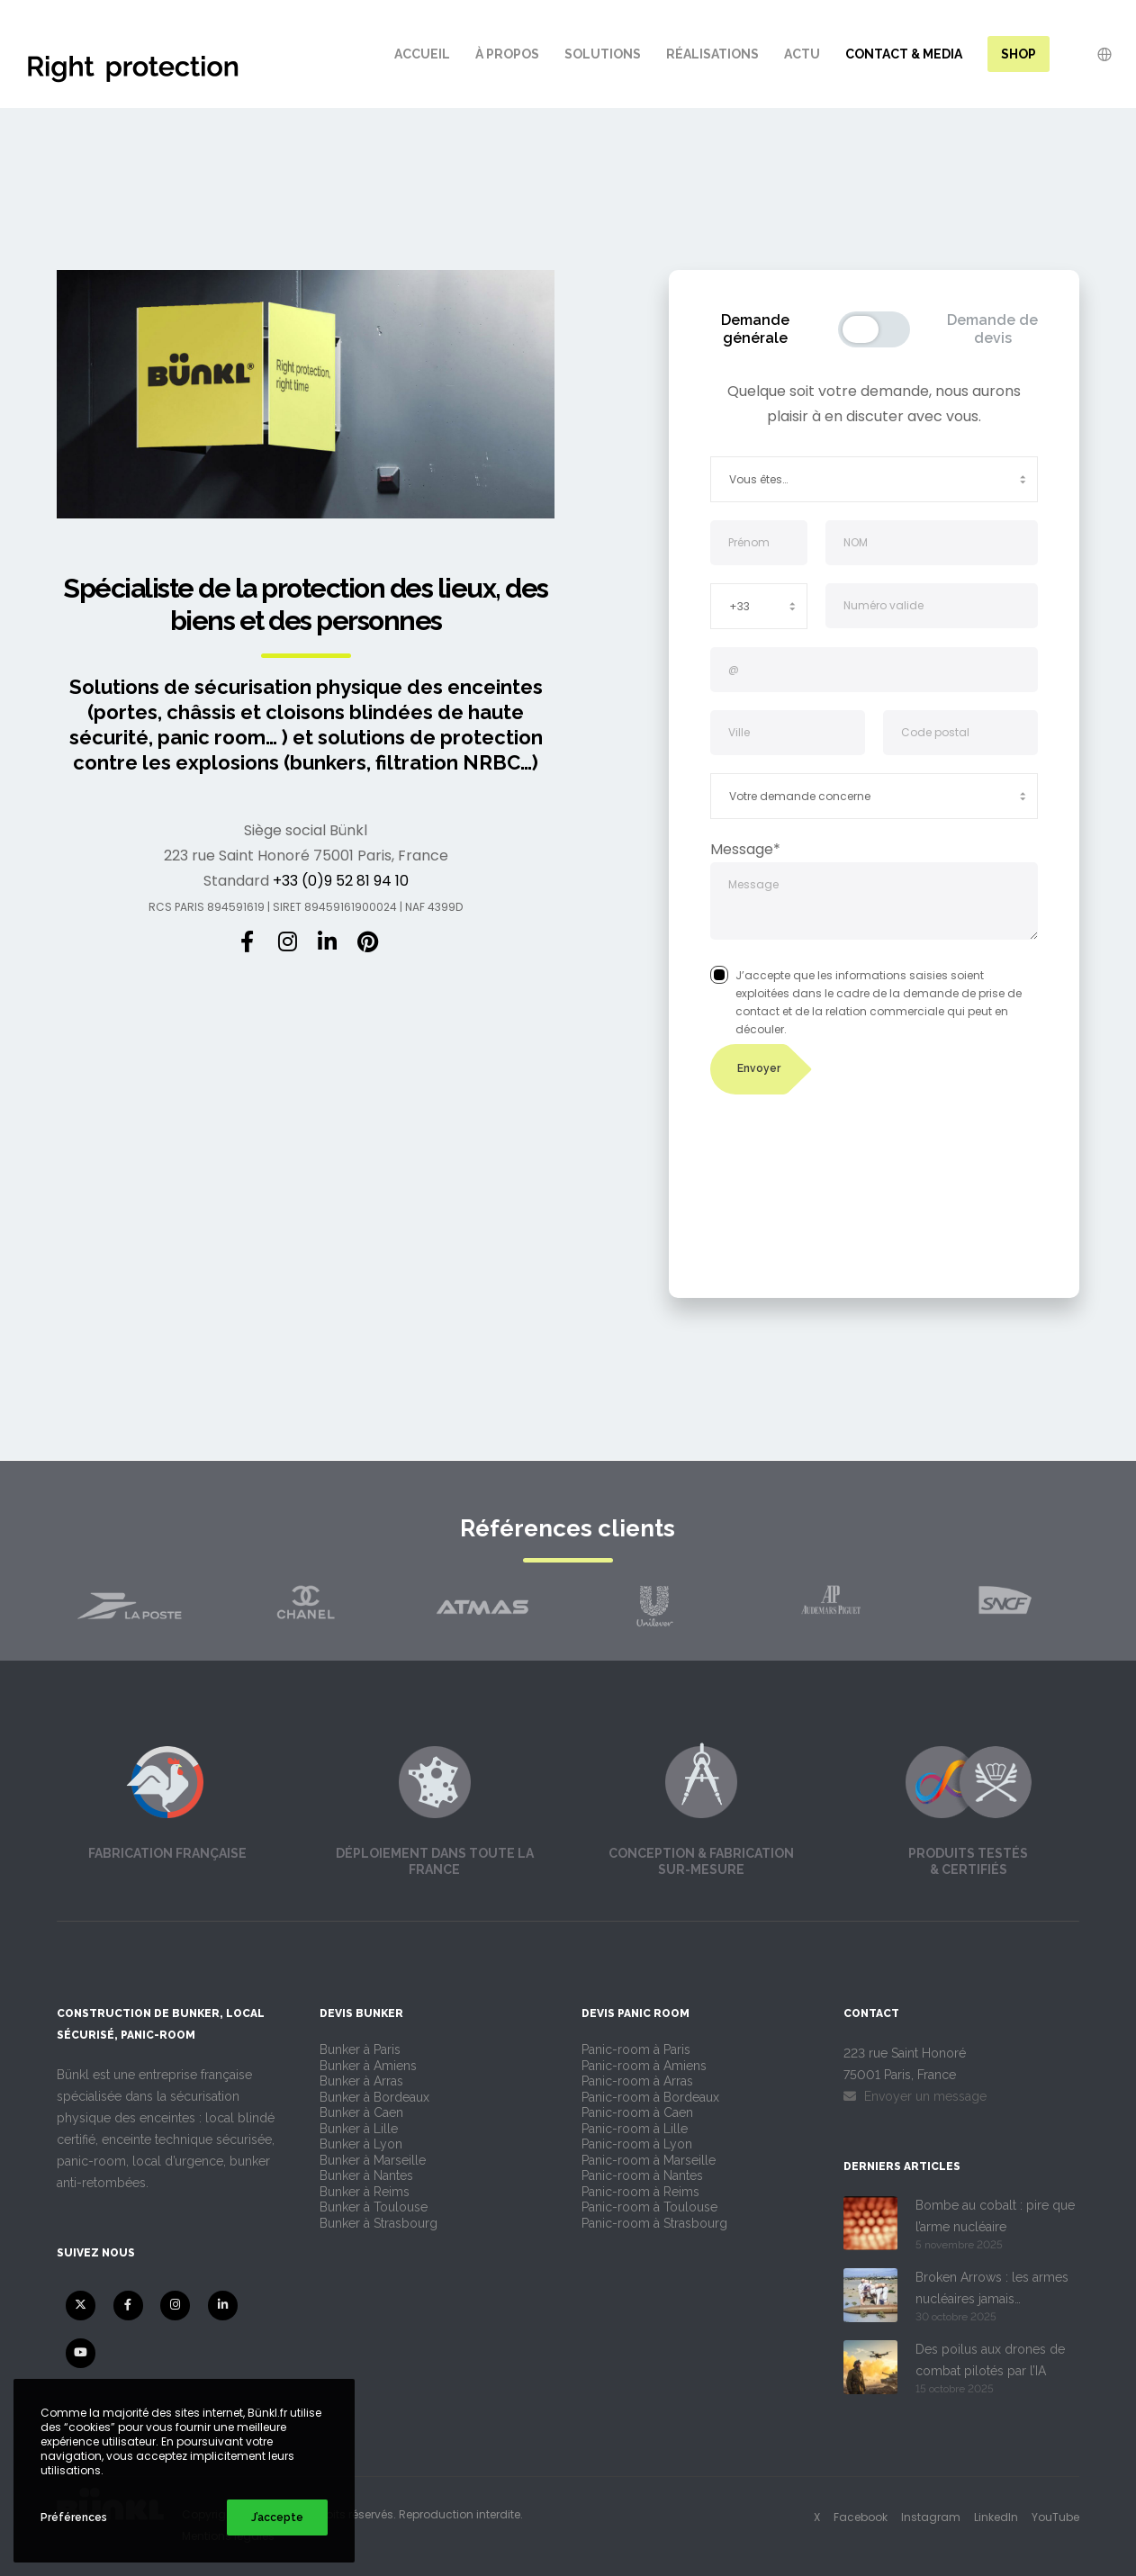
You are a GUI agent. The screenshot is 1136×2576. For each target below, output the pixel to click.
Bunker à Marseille (373, 2160)
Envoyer (758, 1068)
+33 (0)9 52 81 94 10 (341, 880)
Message (874, 902)
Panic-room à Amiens (644, 2065)
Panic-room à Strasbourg (654, 2223)
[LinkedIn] (326, 939)
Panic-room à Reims (640, 2191)
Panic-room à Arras (637, 2081)
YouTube (1055, 2517)
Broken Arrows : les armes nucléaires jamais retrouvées (991, 2290)
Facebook (861, 2517)
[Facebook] (246, 939)
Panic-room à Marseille (649, 2160)
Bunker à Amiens (368, 2065)
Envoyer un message (915, 2096)
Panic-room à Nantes (642, 2175)
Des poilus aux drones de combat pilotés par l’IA (990, 2360)
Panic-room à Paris (636, 2049)
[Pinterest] (365, 939)
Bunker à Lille (359, 2128)
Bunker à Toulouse (374, 2207)
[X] (80, 2305)
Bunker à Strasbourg (378, 2223)
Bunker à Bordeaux (374, 2097)
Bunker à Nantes (366, 2175)
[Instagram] (286, 939)
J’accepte (277, 2517)
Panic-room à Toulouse (649, 2207)
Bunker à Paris (360, 2049)
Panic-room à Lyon (637, 2144)
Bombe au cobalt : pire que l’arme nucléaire (995, 2216)
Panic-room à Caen (637, 2112)
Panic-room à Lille (635, 2128)
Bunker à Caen (361, 2112)
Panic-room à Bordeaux (650, 2097)
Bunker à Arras (361, 2081)
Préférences (74, 2517)
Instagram (930, 2517)
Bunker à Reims (365, 2191)
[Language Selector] (1093, 54)
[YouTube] (80, 2353)
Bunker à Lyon (361, 2144)
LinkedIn (996, 2517)
